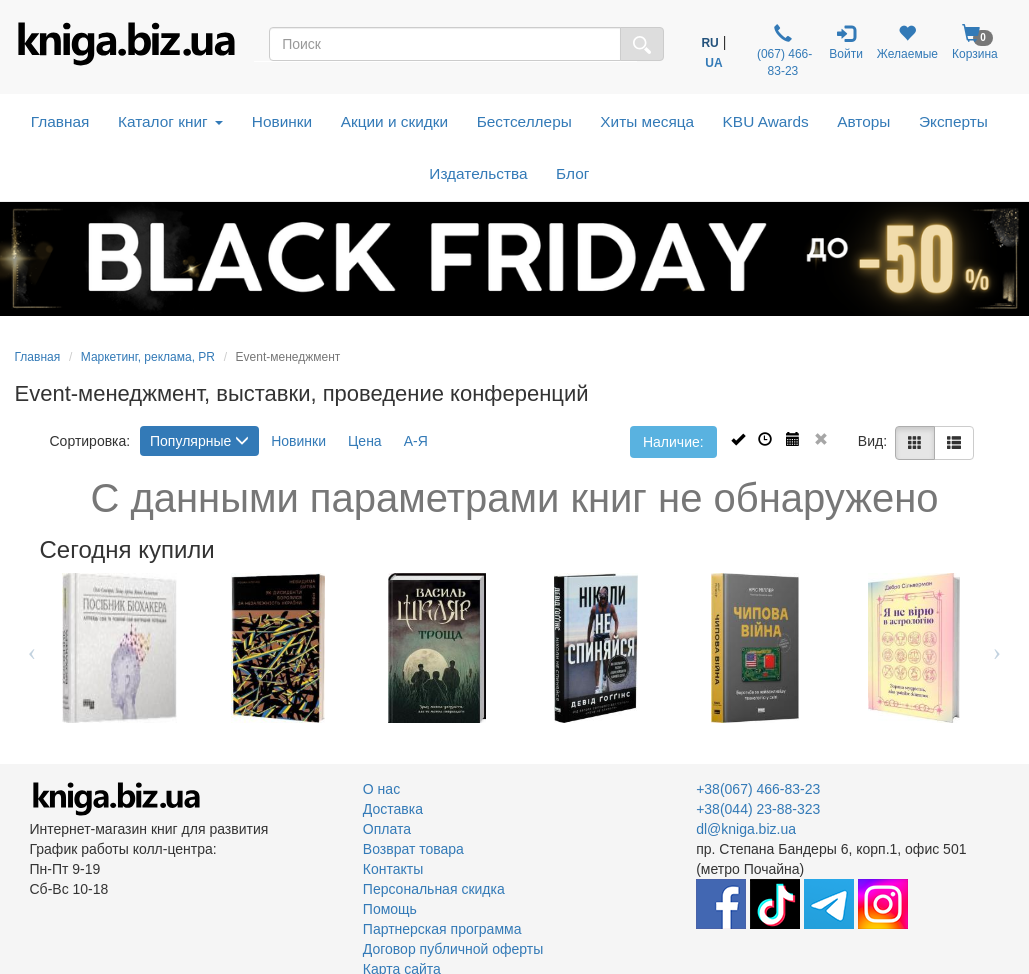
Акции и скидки (395, 121)
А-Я (416, 441)
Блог (572, 173)
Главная (60, 121)
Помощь (390, 909)
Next (997, 648)
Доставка (393, 809)
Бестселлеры (524, 121)
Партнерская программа (442, 929)
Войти (846, 42)
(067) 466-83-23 (783, 51)
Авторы (863, 121)
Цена (365, 441)
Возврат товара (413, 849)
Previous (32, 648)
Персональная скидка (434, 889)
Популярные (199, 441)
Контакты (393, 869)
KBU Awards (766, 121)
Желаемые (907, 42)
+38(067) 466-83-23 (758, 789)
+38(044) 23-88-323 (758, 809)
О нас (381, 789)
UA (713, 63)
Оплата (387, 829)
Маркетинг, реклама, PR (148, 357)
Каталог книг (170, 121)
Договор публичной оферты (453, 949)
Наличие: (673, 442)
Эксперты (953, 121)
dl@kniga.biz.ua (746, 829)
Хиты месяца (647, 121)
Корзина (975, 42)
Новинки (282, 121)
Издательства (478, 173)
